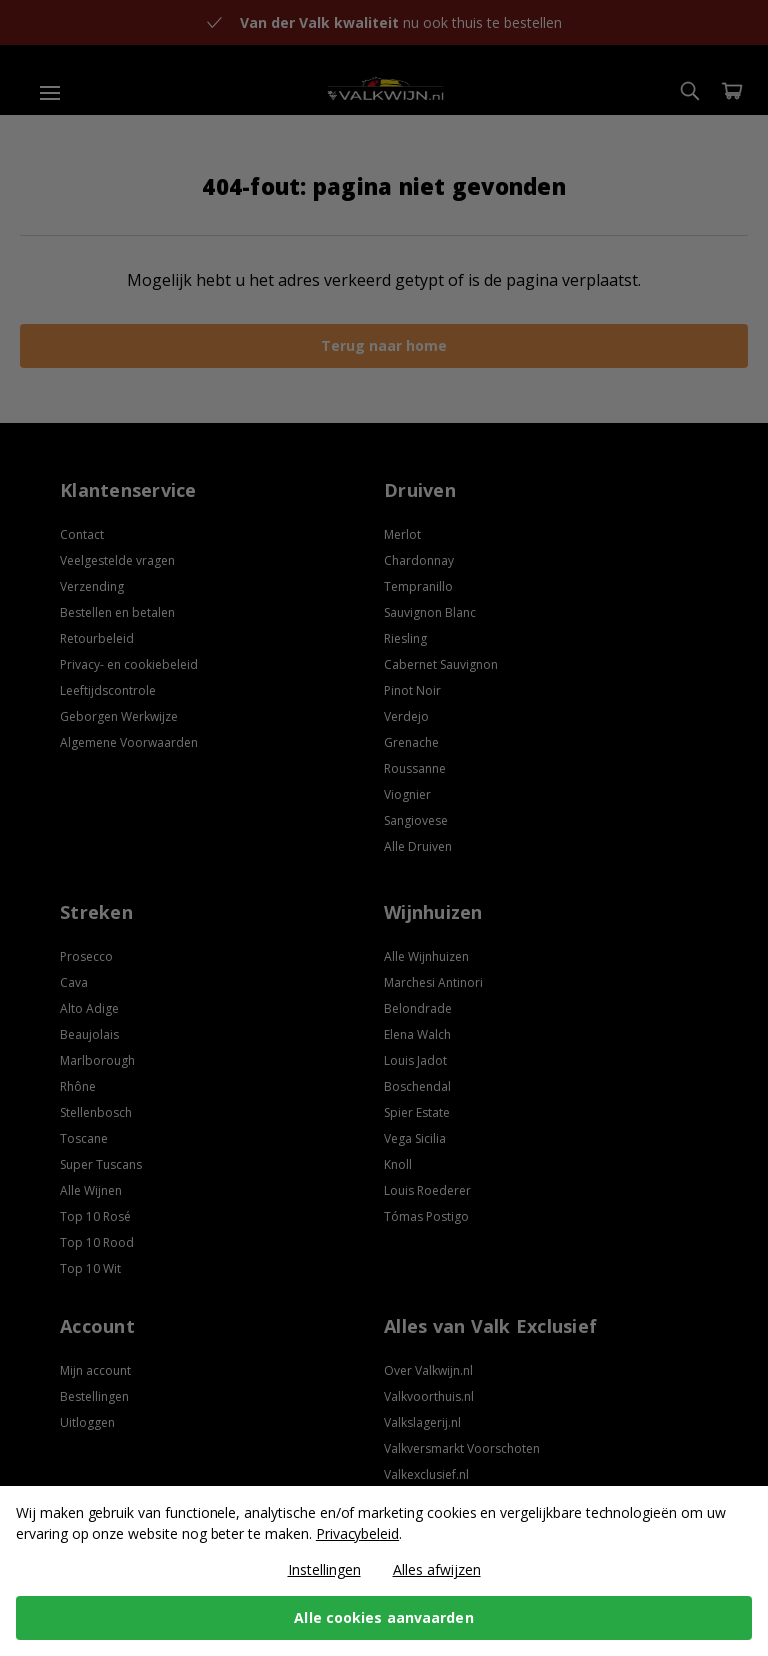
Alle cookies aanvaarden (383, 1617)
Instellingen (324, 1569)
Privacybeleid (357, 1533)
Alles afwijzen (437, 1569)
